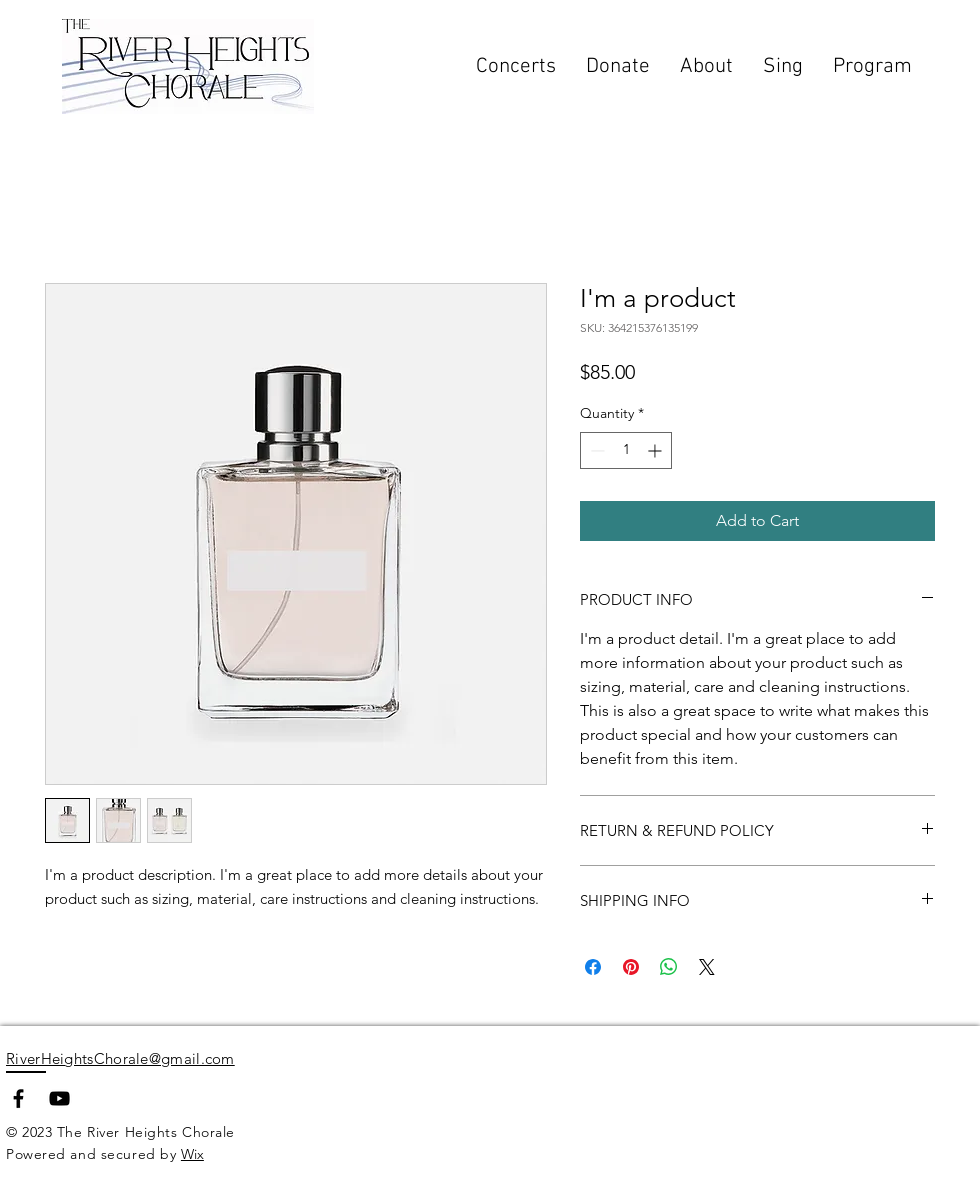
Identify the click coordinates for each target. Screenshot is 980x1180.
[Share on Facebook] (593, 967)
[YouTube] (59, 1098)
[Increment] (656, 450)
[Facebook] (18, 1098)
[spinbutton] (626, 450)
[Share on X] (707, 967)
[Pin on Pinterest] (631, 967)
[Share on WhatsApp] (669, 967)
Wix (192, 1154)
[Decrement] (595, 450)
